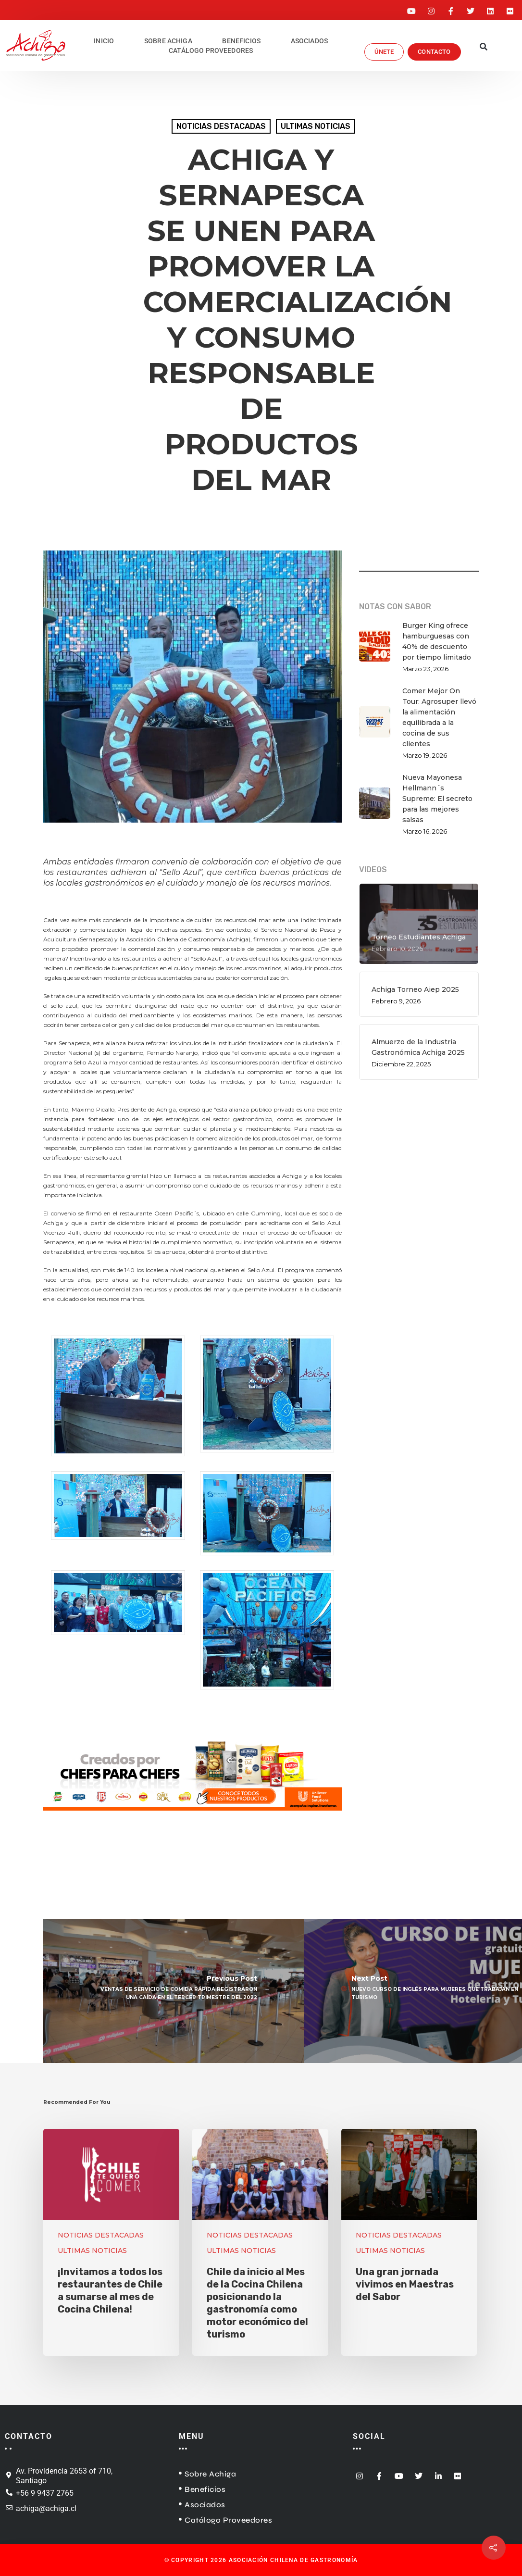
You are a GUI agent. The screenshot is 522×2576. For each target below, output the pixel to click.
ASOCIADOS (309, 41)
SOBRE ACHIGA (168, 41)
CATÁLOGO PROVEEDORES (211, 50)
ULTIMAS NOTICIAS (315, 126)
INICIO (104, 41)
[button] (483, 48)
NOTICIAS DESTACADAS (221, 126)
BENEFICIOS (241, 41)
